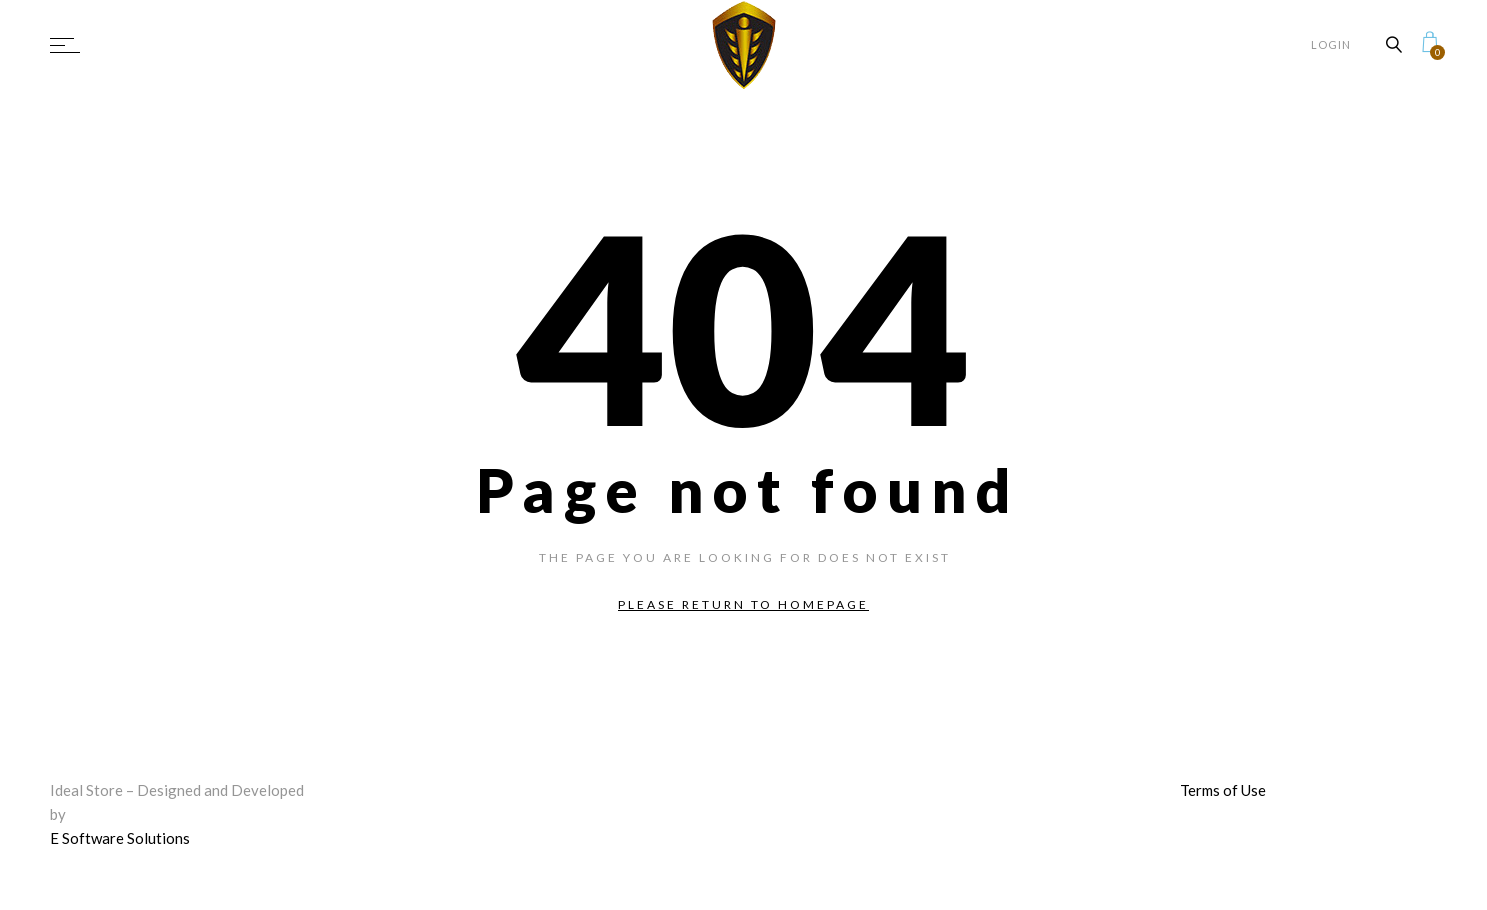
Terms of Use (1223, 790)
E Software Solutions (120, 838)
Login (1331, 44)
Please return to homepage (743, 604)
